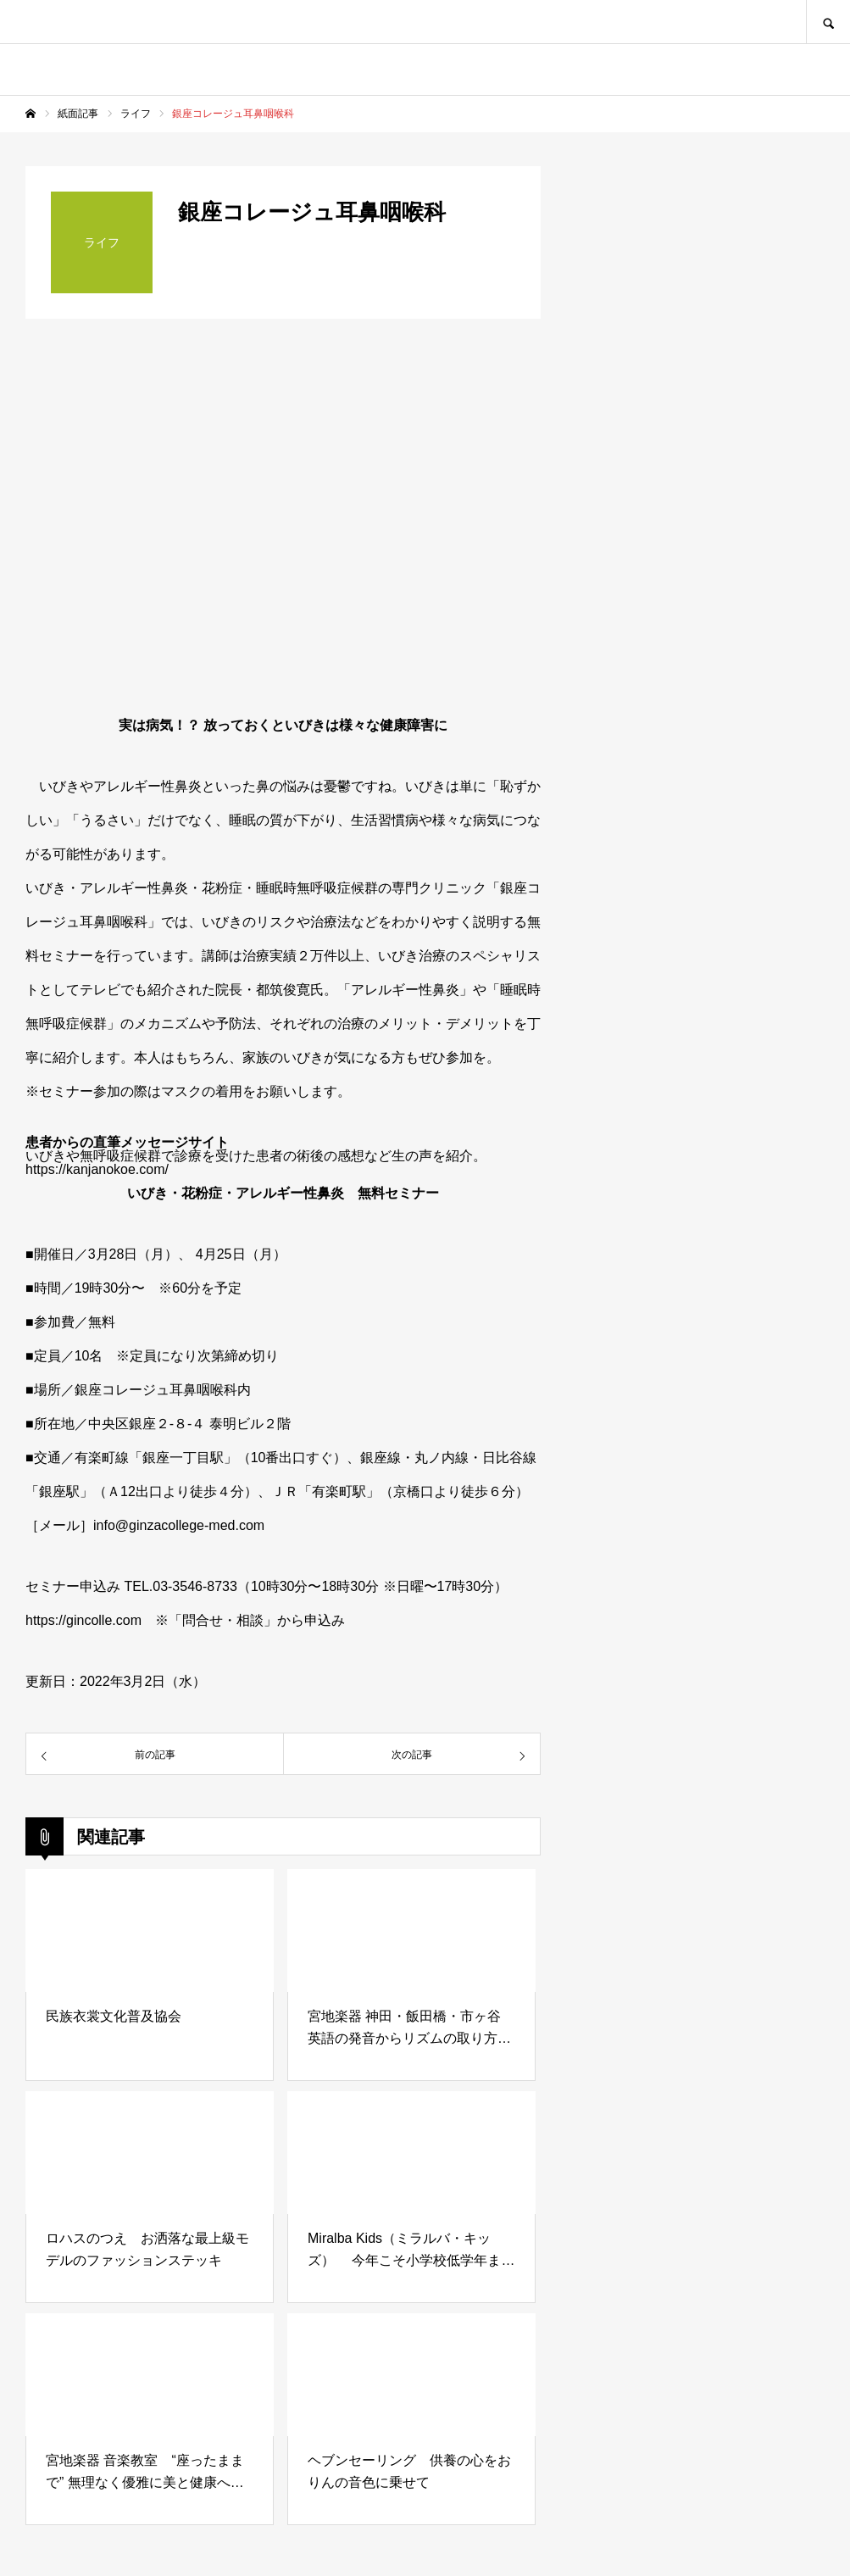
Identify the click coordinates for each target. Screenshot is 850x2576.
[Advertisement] (697, 1344)
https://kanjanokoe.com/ (97, 1169)
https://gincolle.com (83, 1620)
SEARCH (828, 21)
